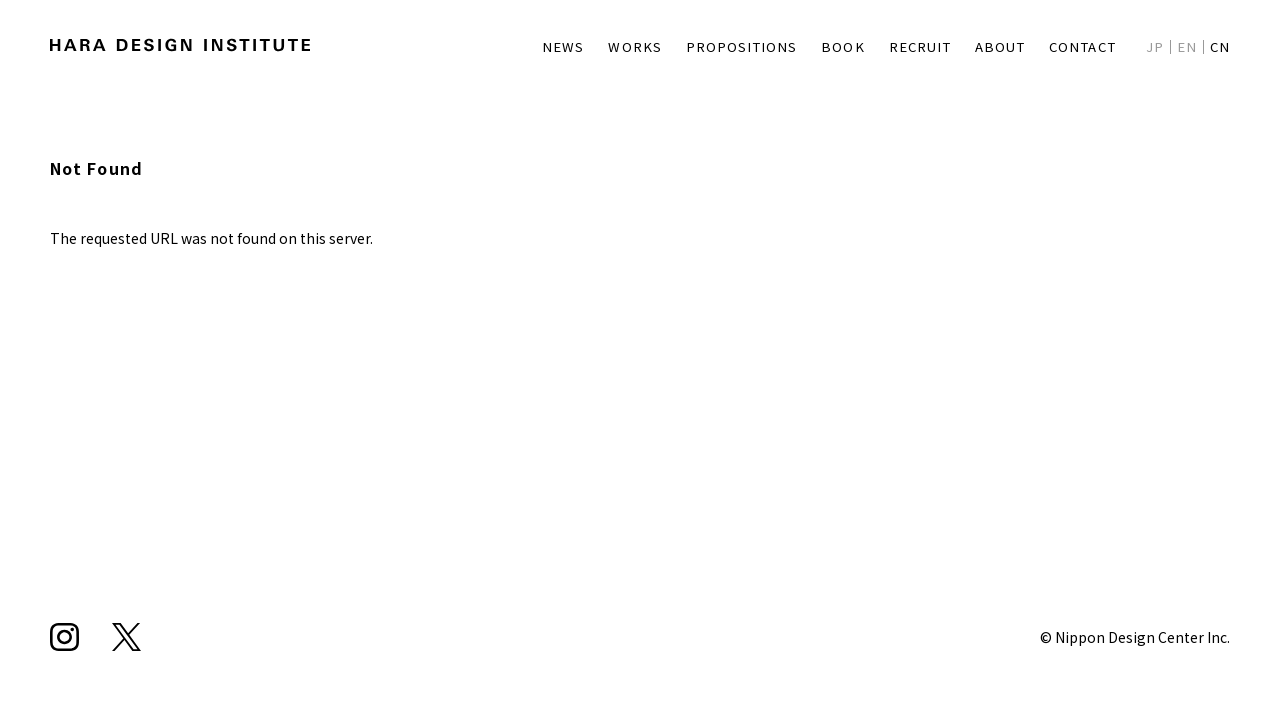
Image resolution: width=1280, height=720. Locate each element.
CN (1219, 46)
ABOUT (988, 46)
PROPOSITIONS (717, 46)
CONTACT (1076, 46)
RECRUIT (902, 46)
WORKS (608, 46)
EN (1185, 46)
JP (1152, 46)
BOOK (820, 46)
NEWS (535, 46)
